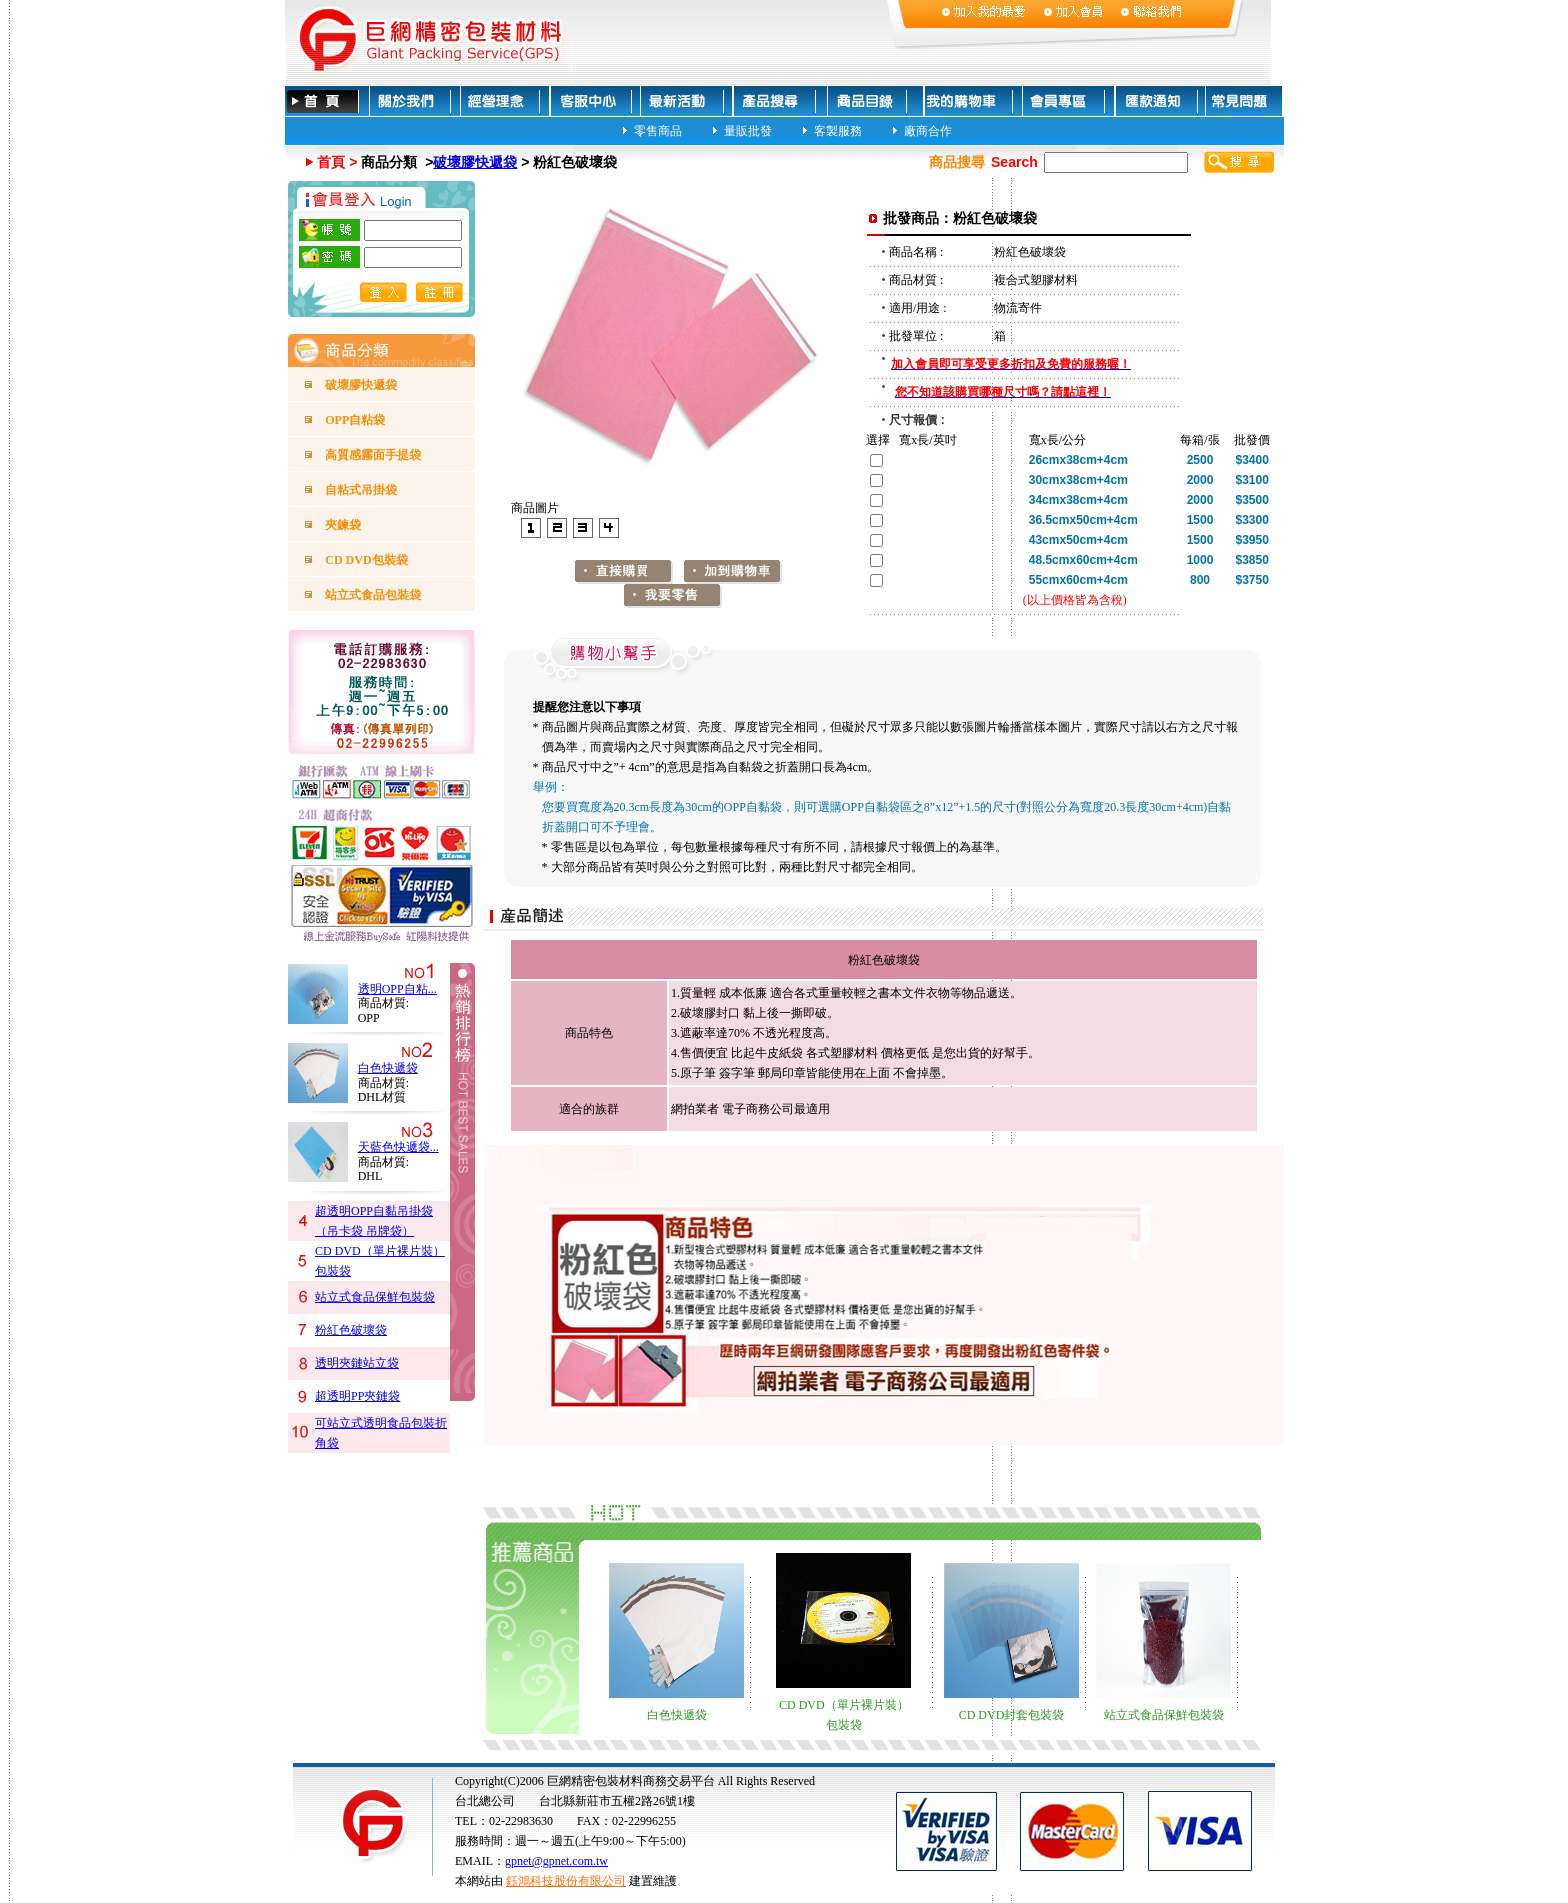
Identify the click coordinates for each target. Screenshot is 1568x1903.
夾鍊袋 (343, 525)
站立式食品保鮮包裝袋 (375, 1297)
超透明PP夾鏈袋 (357, 1396)
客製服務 (838, 130)
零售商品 (658, 130)
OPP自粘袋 (355, 420)
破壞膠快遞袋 (475, 162)
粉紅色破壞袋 (351, 1330)
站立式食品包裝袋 (373, 595)
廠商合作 (928, 130)
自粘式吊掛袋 (361, 490)
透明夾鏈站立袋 (357, 1363)
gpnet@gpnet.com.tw (556, 1861)
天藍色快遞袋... (398, 1147)
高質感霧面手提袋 (373, 455)
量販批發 (748, 130)
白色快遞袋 (388, 1068)
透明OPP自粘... (397, 989)
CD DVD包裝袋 (366, 560)
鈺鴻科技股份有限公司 (566, 1881)
